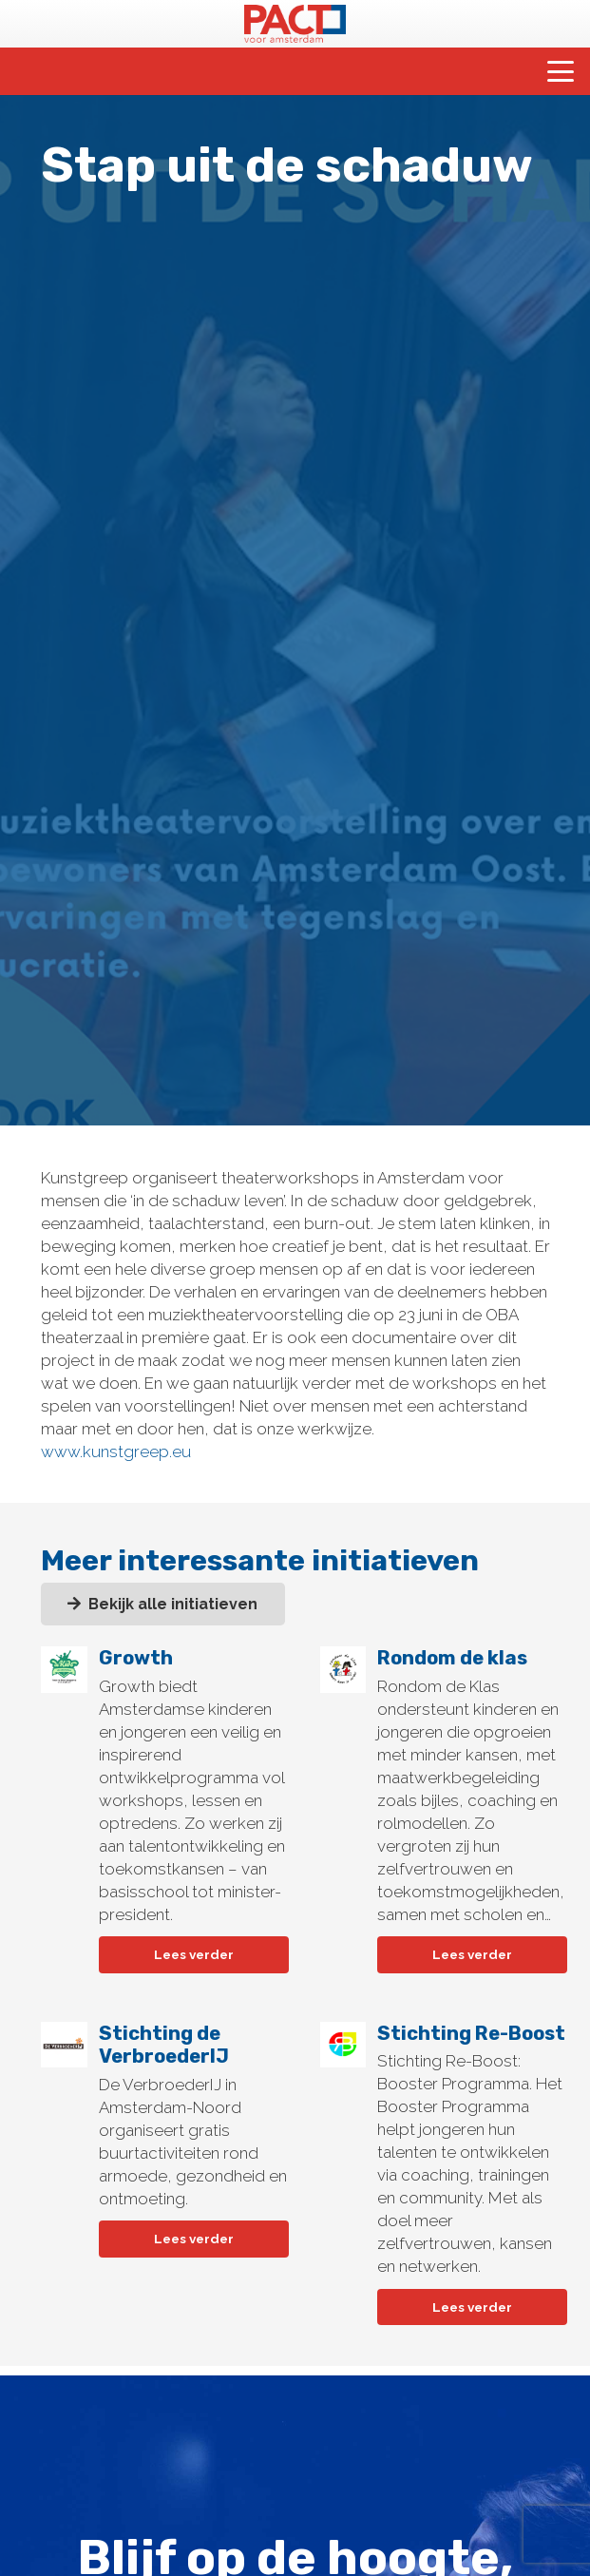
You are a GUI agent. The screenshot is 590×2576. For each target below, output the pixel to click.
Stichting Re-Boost (471, 2033)
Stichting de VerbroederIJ (163, 2044)
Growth (135, 1657)
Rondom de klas (452, 1657)
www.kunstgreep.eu (116, 1451)
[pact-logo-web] (294, 24)
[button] (560, 71)
